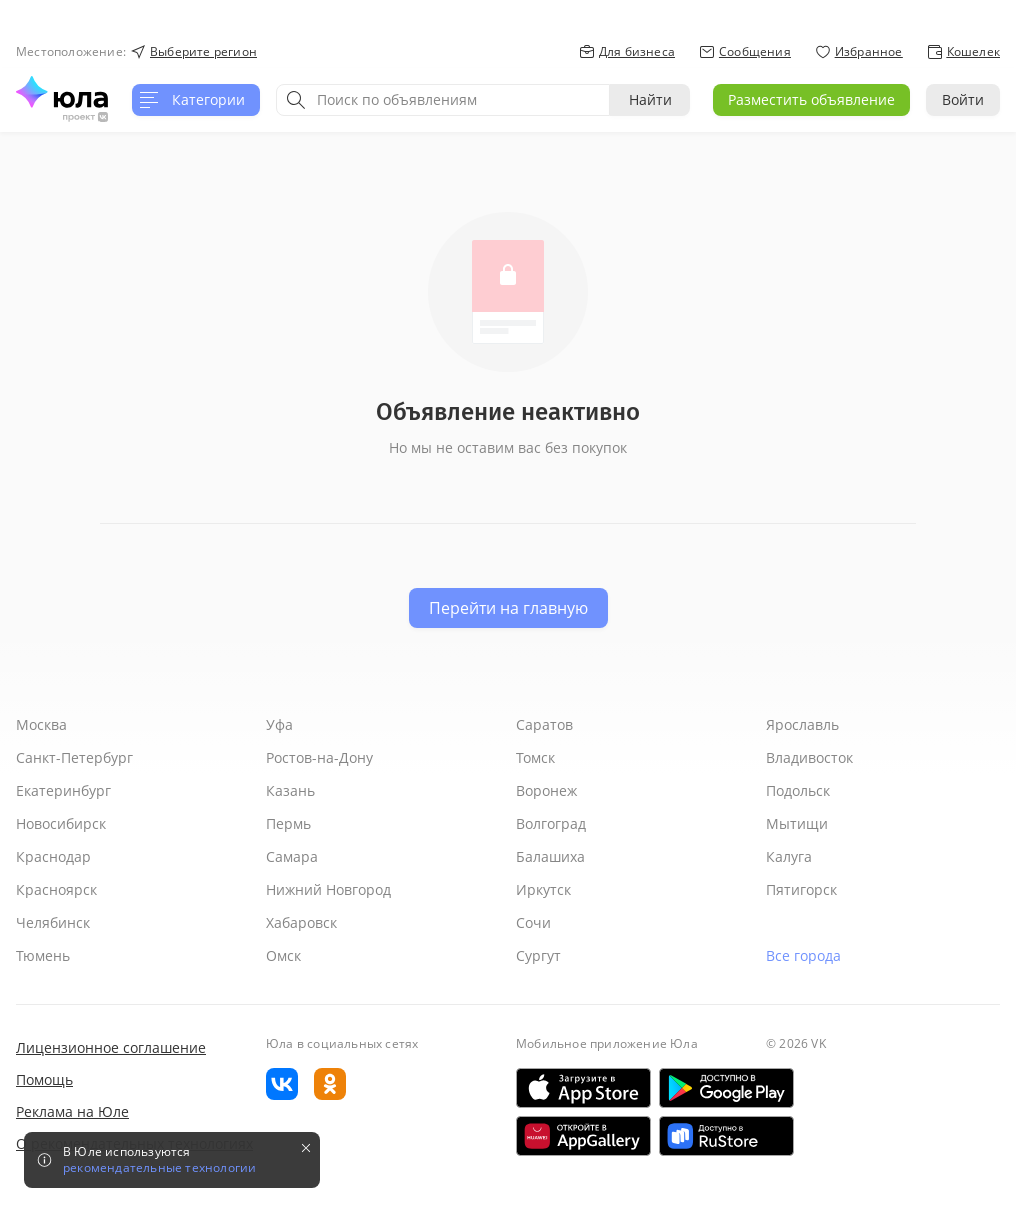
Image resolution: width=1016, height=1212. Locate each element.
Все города (803, 955)
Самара (292, 856)
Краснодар (53, 856)
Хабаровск (301, 922)
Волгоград (551, 823)
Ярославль (802, 724)
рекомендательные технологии (159, 1168)
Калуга (789, 856)
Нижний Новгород (328, 889)
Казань (290, 790)
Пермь (288, 823)
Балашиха (550, 856)
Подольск (798, 790)
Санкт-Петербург (74, 757)
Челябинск (53, 922)
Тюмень (43, 955)
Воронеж (546, 790)
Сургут (538, 955)
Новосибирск (61, 823)
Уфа (279, 724)
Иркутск (543, 889)
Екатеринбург (63, 790)
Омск (283, 955)
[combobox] (443, 100)
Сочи (533, 922)
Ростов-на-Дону (319, 757)
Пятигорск (801, 889)
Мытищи (797, 823)
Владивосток (809, 757)
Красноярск (56, 889)
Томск (535, 757)
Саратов (544, 724)
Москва (41, 724)
